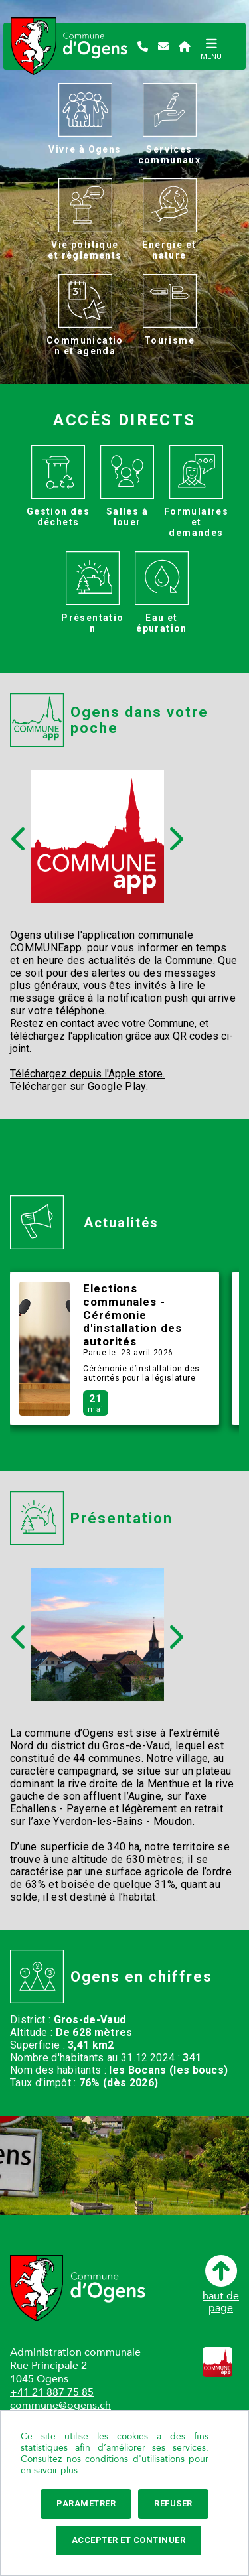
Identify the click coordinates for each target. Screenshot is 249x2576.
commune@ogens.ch (60, 2405)
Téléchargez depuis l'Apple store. (87, 1073)
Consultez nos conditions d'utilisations (103, 2459)
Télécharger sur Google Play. (79, 1086)
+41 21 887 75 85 (52, 2392)
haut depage (221, 2284)
